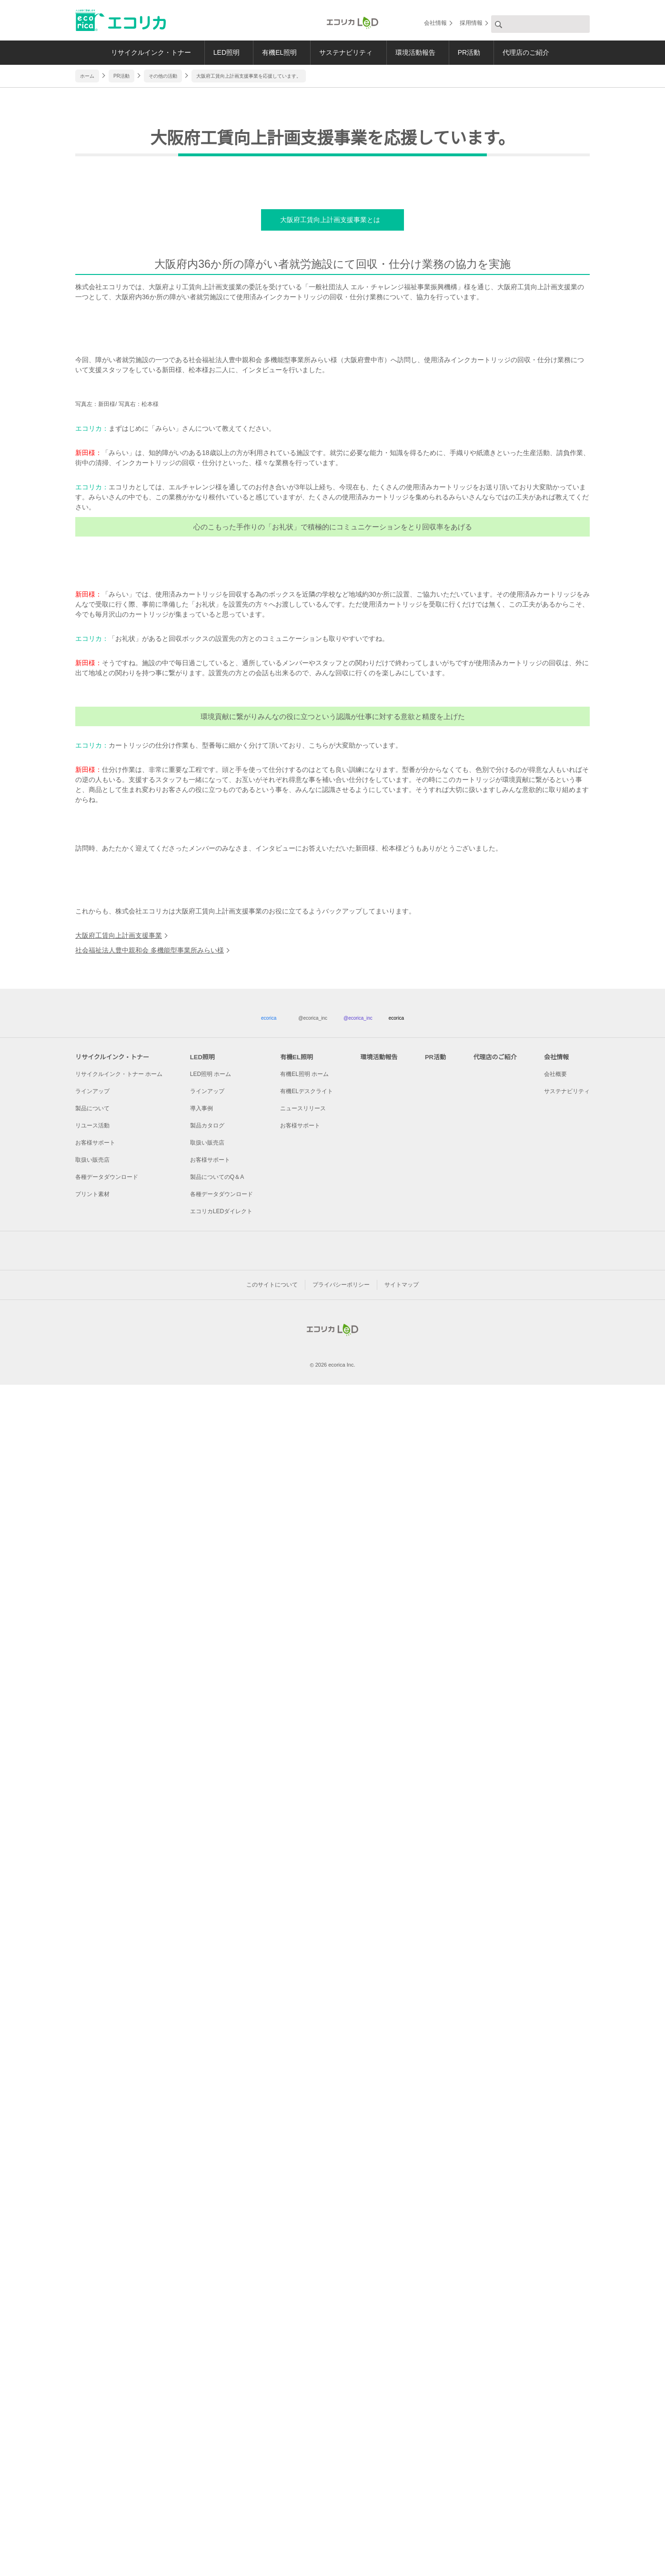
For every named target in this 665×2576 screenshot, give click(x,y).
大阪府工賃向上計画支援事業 (118, 2090)
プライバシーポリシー (341, 2468)
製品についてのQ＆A (216, 2336)
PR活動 (474, 52)
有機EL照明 (275, 52)
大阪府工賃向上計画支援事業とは (329, 432)
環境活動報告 (417, 52)
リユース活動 (92, 2285)
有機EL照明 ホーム (305, 2233)
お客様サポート (95, 2302)
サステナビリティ (344, 52)
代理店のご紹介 (534, 52)
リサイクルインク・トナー (140, 52)
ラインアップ (92, 2250)
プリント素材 (92, 2353)
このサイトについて (272, 2468)
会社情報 (435, 24)
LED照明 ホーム (210, 2233)
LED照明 (219, 52)
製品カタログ (207, 2285)
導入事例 (201, 2267)
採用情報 (471, 24)
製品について (92, 2267)
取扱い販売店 (92, 2319)
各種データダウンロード (106, 2336)
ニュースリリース (303, 2267)
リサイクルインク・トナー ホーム (118, 2233)
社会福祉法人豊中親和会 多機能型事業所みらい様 (149, 2104)
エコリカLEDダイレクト (221, 2370)
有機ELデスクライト (307, 2250)
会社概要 (555, 2233)
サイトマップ (401, 2468)
